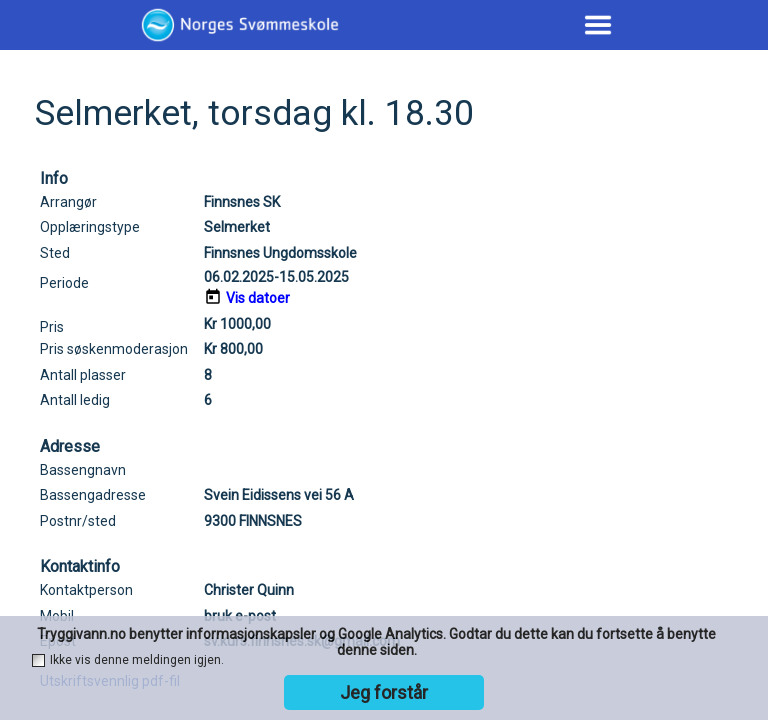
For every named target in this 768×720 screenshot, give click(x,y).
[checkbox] (38, 660)
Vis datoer (258, 298)
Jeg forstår (384, 692)
